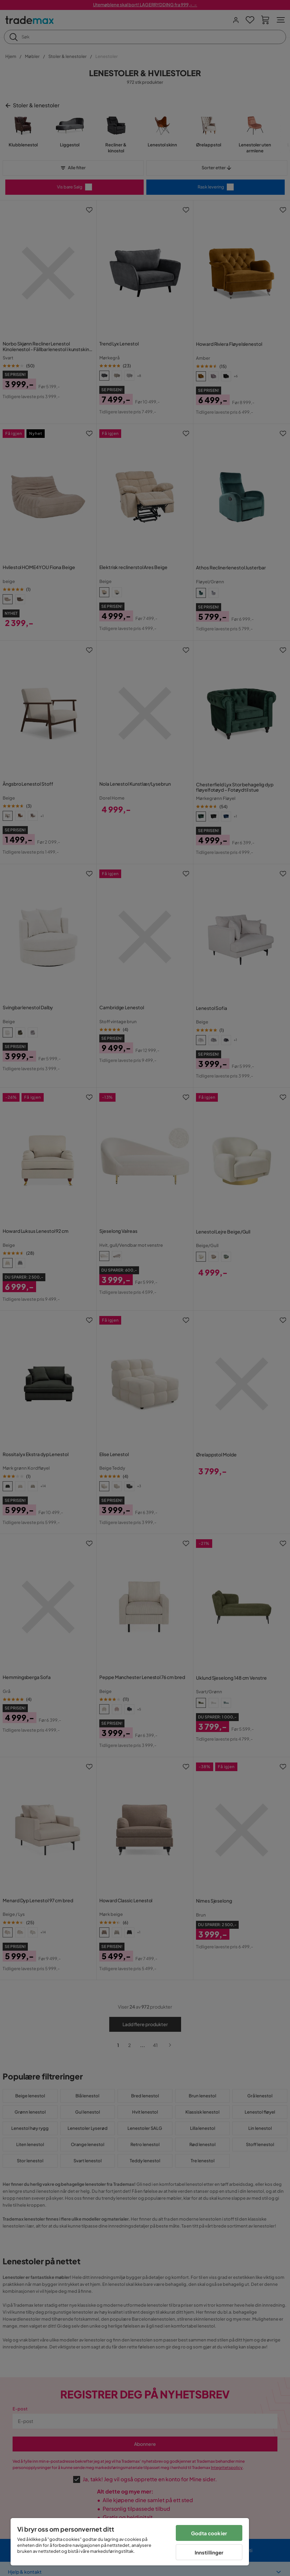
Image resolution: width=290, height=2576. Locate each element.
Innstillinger (209, 2552)
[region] (130, 2541)
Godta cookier (209, 2533)
